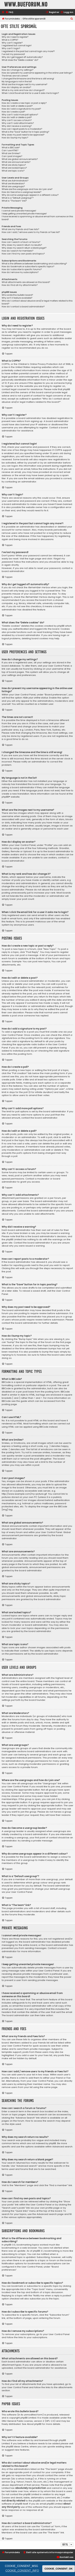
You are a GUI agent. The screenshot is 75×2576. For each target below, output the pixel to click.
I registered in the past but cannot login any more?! (28, 51)
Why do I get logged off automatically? (22, 57)
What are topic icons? (13, 170)
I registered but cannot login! (17, 45)
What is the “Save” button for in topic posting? (25, 132)
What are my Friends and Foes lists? (20, 229)
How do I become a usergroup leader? (21, 192)
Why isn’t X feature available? (17, 298)
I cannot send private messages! (19, 210)
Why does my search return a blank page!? (24, 248)
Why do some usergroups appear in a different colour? (30, 195)
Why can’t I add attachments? (18, 123)
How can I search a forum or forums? (21, 242)
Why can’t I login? (11, 48)
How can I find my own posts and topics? (23, 253)
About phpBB (34, 2424)
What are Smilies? (11, 153)
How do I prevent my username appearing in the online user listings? (37, 72)
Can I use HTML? (10, 150)
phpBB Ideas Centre (17, 2446)
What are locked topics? (14, 168)
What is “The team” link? (14, 200)
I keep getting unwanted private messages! (24, 213)
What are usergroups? (13, 186)
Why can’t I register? (12, 42)
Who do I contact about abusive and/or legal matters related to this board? (37, 302)
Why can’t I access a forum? (17, 120)
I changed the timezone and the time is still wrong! (28, 78)
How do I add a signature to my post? (21, 109)
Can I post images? (12, 156)
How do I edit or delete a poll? (17, 117)
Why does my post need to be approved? (23, 134)
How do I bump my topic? (15, 137)
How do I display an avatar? (16, 87)
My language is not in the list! (17, 81)
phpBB (5, 796)
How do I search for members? (17, 250)
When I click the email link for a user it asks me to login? (30, 93)
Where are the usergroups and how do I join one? (27, 189)
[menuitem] (9, 12)
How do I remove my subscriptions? (20, 272)
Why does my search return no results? (22, 245)
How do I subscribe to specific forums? (22, 269)
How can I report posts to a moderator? (22, 129)
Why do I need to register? (15, 37)
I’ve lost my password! (13, 54)
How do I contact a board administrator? (23, 306)
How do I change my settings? (17, 70)
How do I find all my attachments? (20, 285)
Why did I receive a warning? (17, 126)
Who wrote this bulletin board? (17, 295)
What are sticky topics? (14, 165)
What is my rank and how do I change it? (23, 90)
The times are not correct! (15, 75)
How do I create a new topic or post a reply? (24, 103)
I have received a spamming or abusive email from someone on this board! (37, 218)
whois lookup (25, 2478)
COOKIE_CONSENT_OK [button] (58, 2568)
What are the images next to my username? (24, 84)
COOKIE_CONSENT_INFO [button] (22, 2570)
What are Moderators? (13, 183)
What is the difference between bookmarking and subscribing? (34, 263)
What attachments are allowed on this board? (26, 282)
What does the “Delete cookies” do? (20, 60)
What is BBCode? (11, 147)
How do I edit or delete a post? (17, 106)
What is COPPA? (10, 40)
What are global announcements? (20, 159)
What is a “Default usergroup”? (18, 198)
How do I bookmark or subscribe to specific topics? (28, 266)
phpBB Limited (28, 2417)
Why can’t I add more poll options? (20, 114)
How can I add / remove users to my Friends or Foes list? (31, 232)
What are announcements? (16, 162)
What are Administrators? (15, 180)
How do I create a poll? (13, 111)
